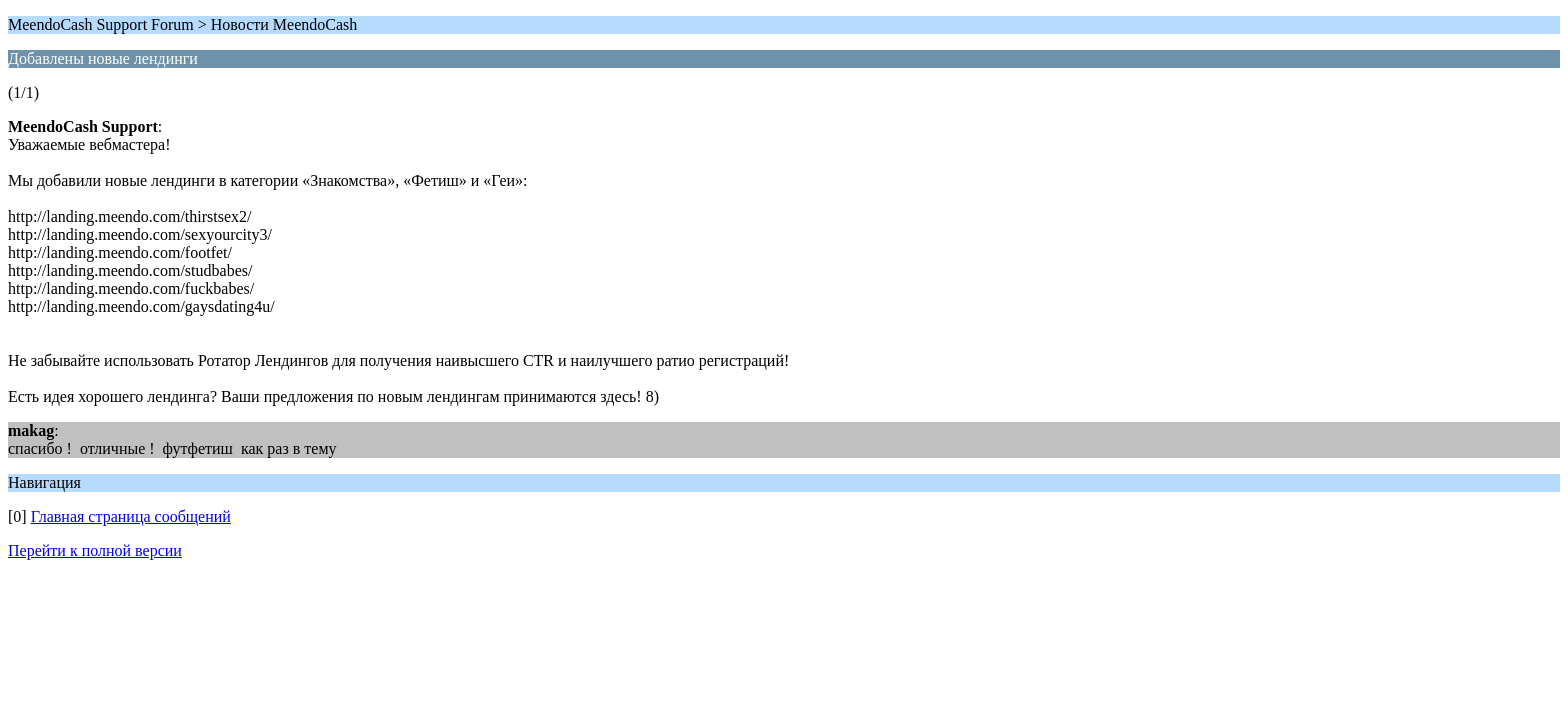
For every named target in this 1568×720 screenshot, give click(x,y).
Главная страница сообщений (131, 516)
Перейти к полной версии (95, 550)
